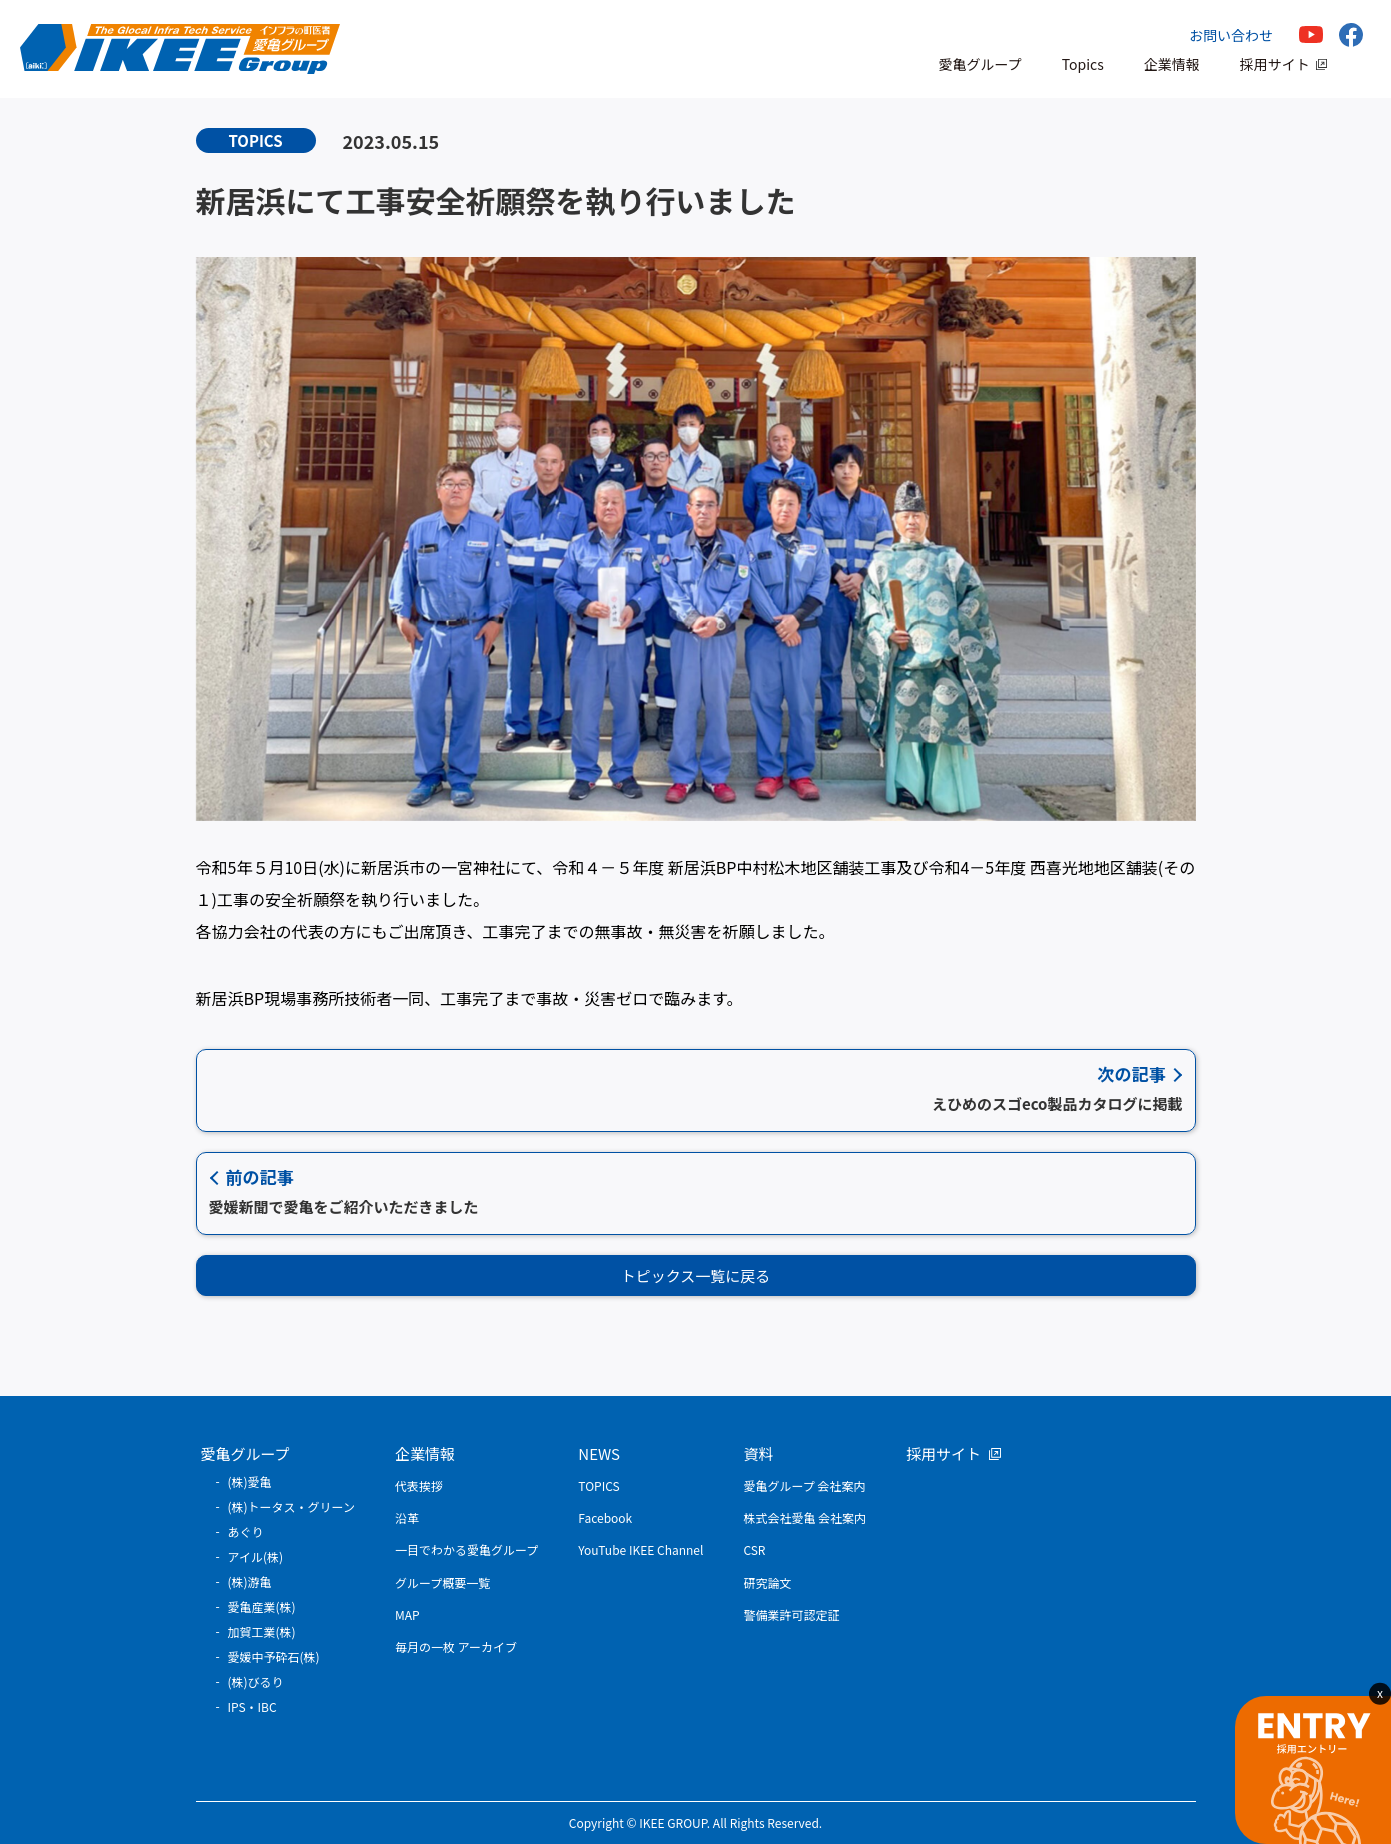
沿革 (407, 1517)
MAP (407, 1614)
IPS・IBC (252, 1706)
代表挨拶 (419, 1485)
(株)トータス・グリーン (292, 1506)
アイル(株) (256, 1556)
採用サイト (1275, 64)
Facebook (605, 1517)
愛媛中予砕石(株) (274, 1656)
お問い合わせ (1231, 35)
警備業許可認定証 (791, 1614)
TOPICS (598, 1485)
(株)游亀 (250, 1581)
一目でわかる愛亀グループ (466, 1549)
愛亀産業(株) (262, 1606)
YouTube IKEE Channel (640, 1549)
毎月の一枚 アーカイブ (456, 1646)
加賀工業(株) (262, 1631)
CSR (754, 1549)
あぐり (246, 1531)
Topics (1083, 64)
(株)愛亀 (250, 1481)
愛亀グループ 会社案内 (804, 1485)
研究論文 (767, 1582)
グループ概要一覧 (442, 1582)
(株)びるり (256, 1681)
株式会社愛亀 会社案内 (804, 1517)
